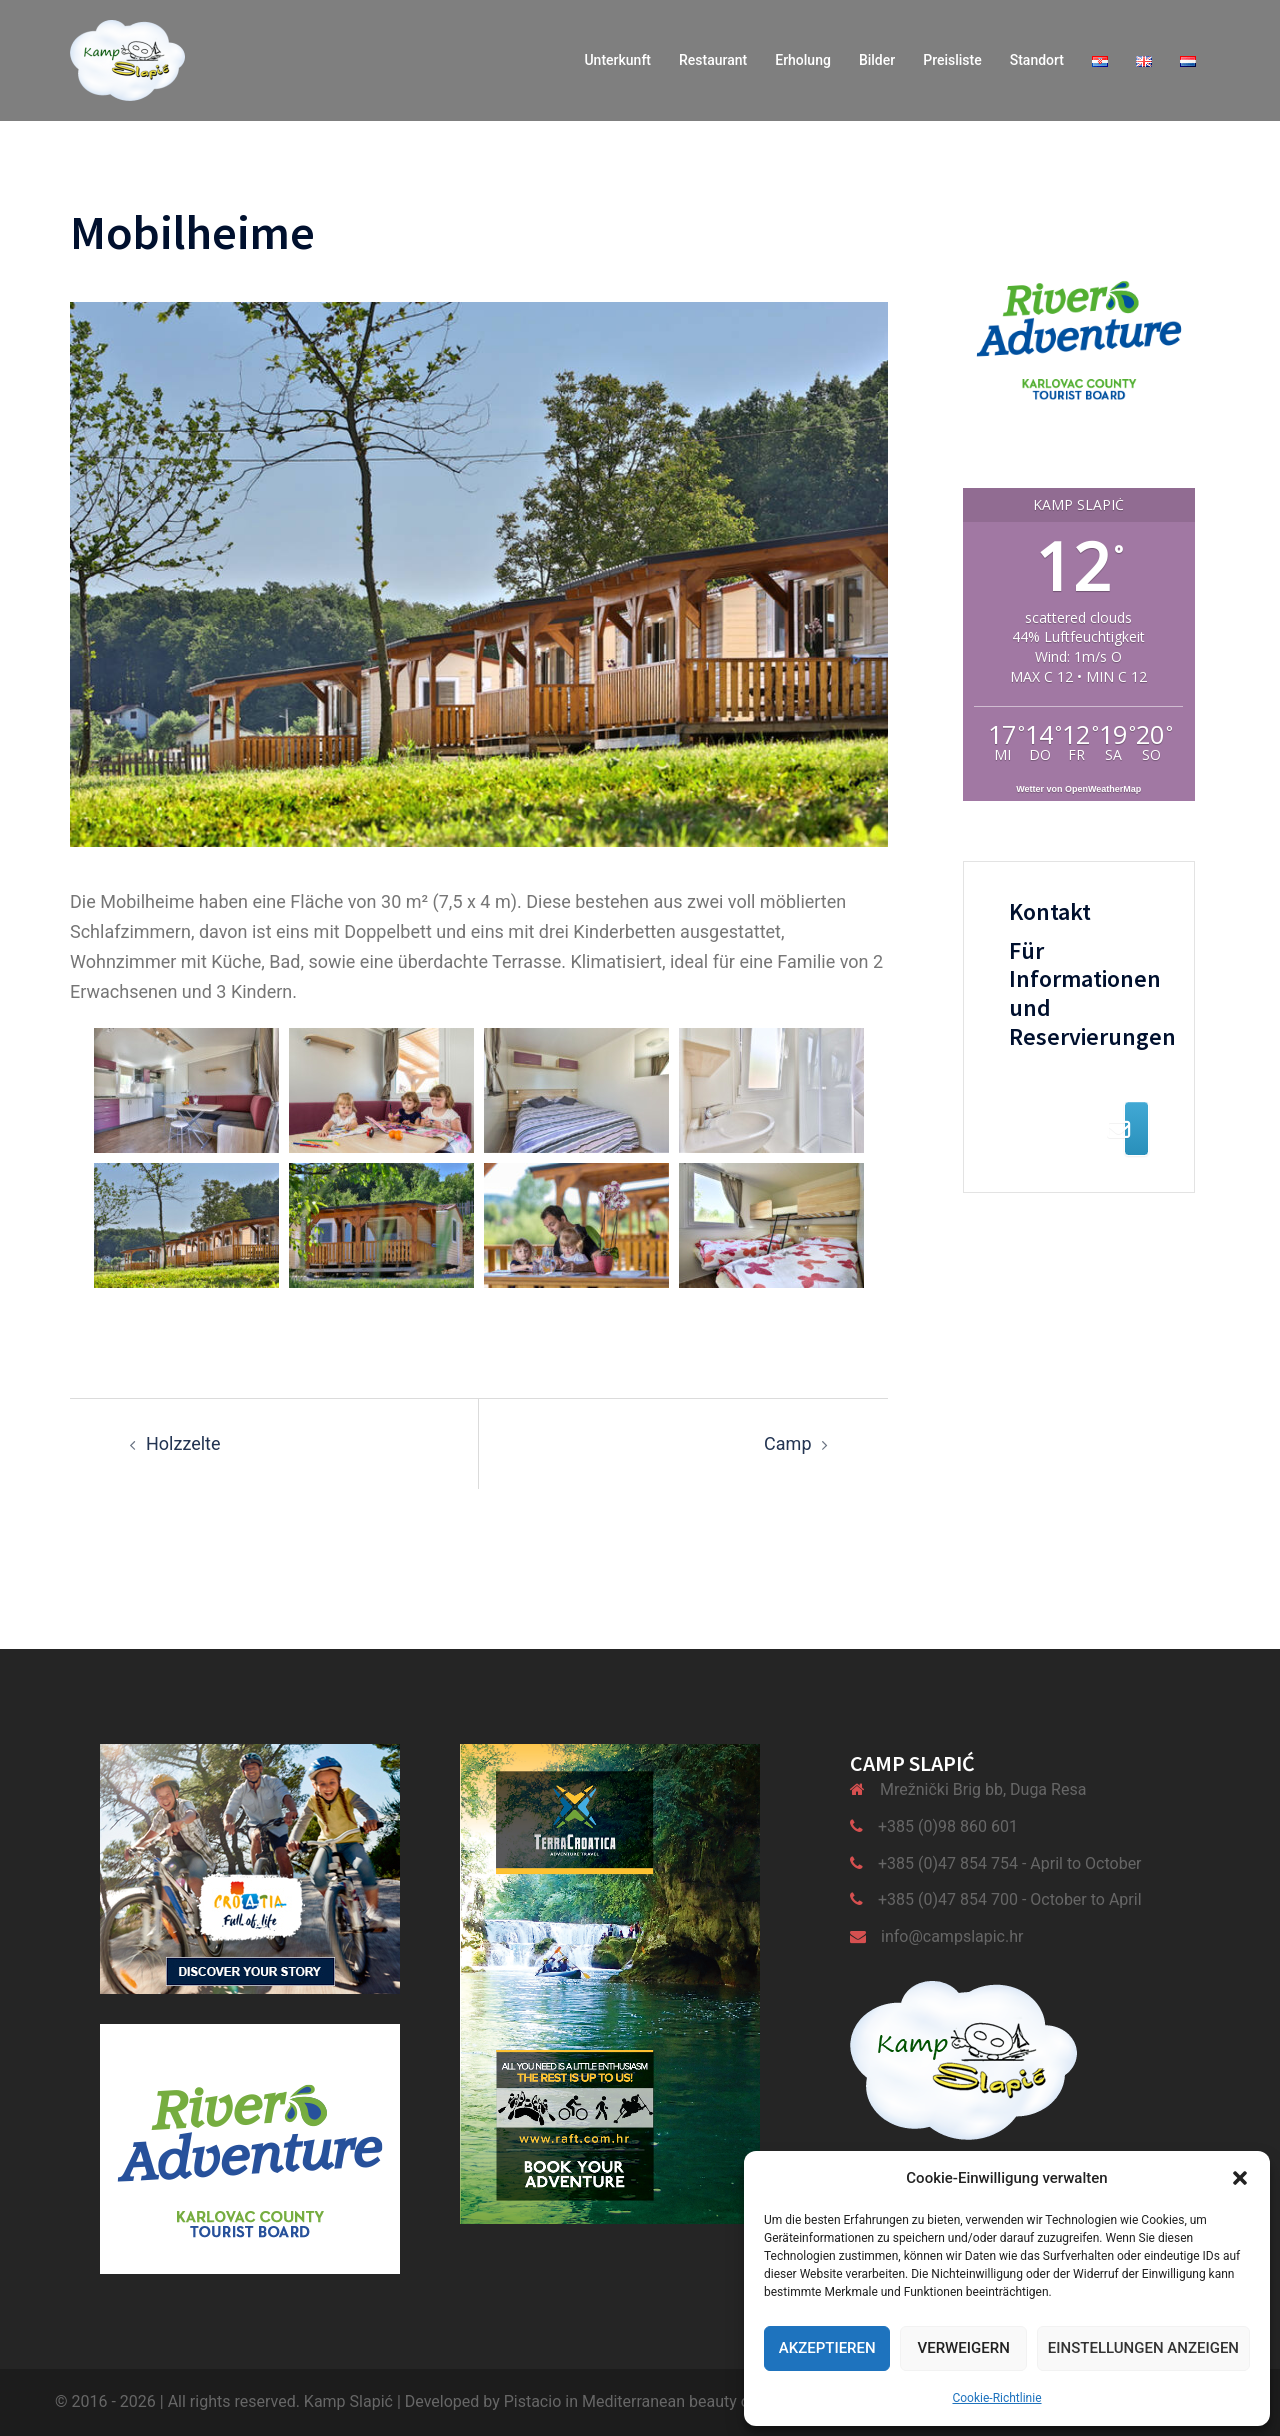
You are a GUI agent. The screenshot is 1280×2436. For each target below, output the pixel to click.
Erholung (803, 60)
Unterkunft (617, 60)
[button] (1240, 2178)
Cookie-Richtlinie (996, 2398)
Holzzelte (183, 1443)
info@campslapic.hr (952, 1936)
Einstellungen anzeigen (1143, 2348)
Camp (787, 1443)
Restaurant (713, 60)
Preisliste (952, 60)
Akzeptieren (827, 2348)
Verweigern (963, 2348)
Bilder (877, 60)
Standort (1037, 60)
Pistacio (533, 2401)
